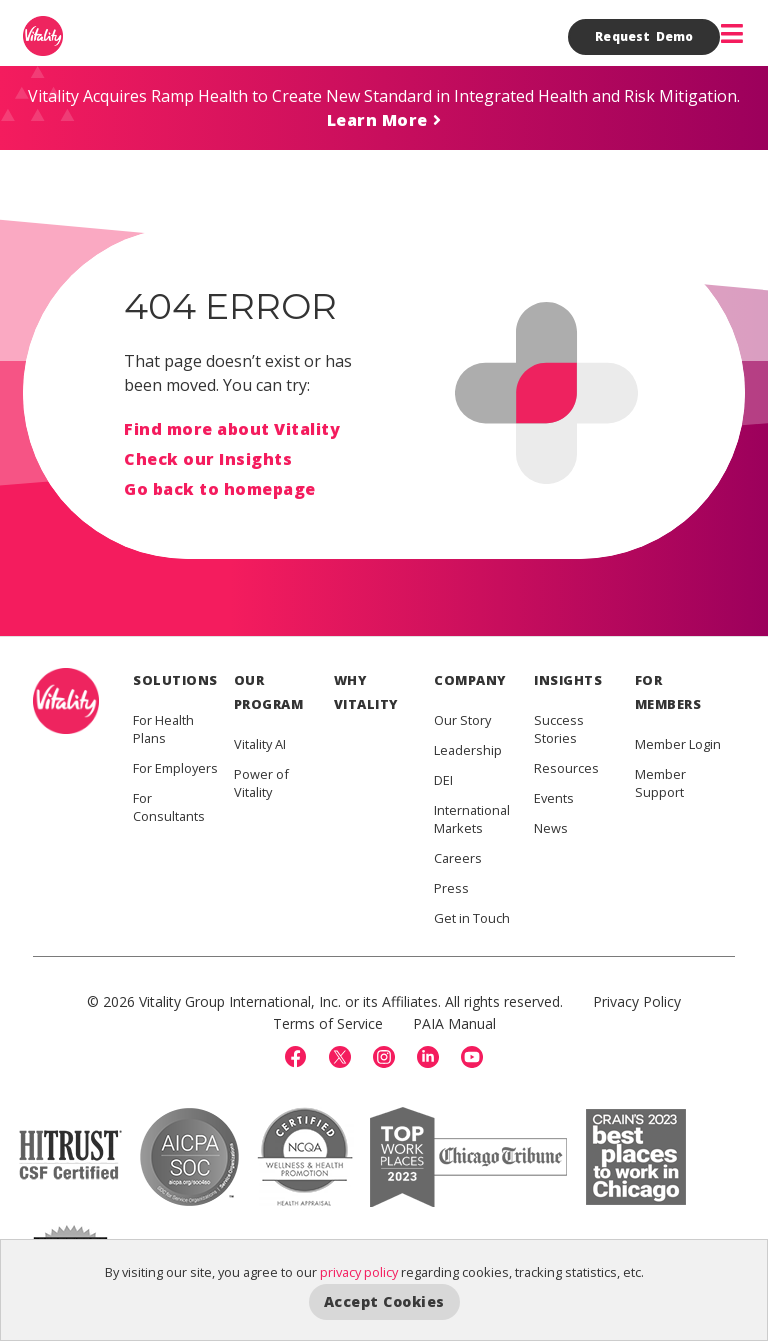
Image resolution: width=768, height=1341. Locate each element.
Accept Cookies (384, 1301)
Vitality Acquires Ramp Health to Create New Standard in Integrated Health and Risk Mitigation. (384, 96)
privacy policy (359, 1272)
